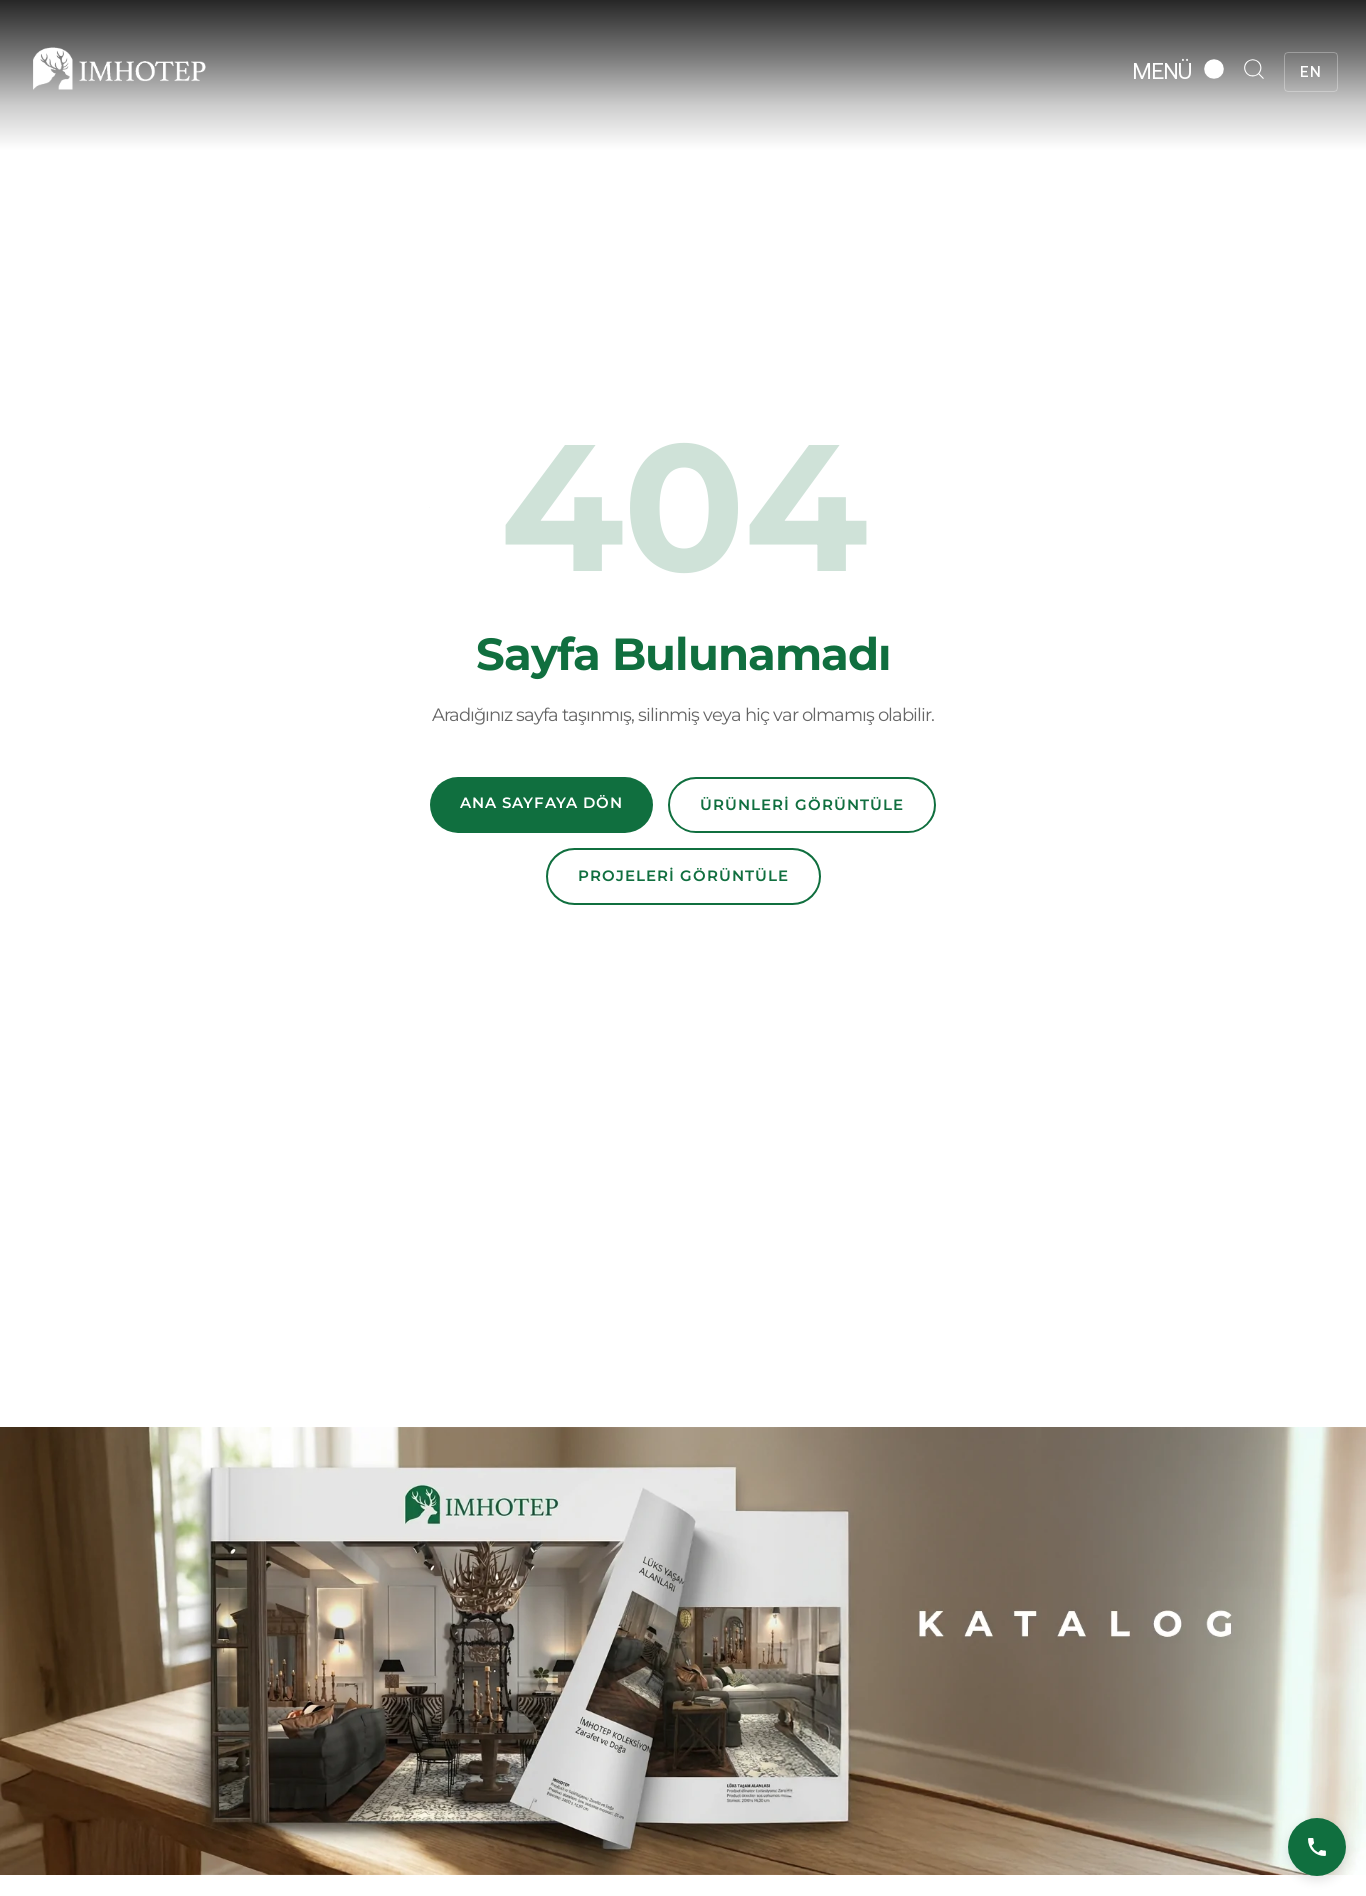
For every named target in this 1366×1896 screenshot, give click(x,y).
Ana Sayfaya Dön (541, 802)
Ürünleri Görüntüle (802, 804)
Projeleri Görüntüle (683, 875)
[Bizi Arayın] (1317, 1847)
